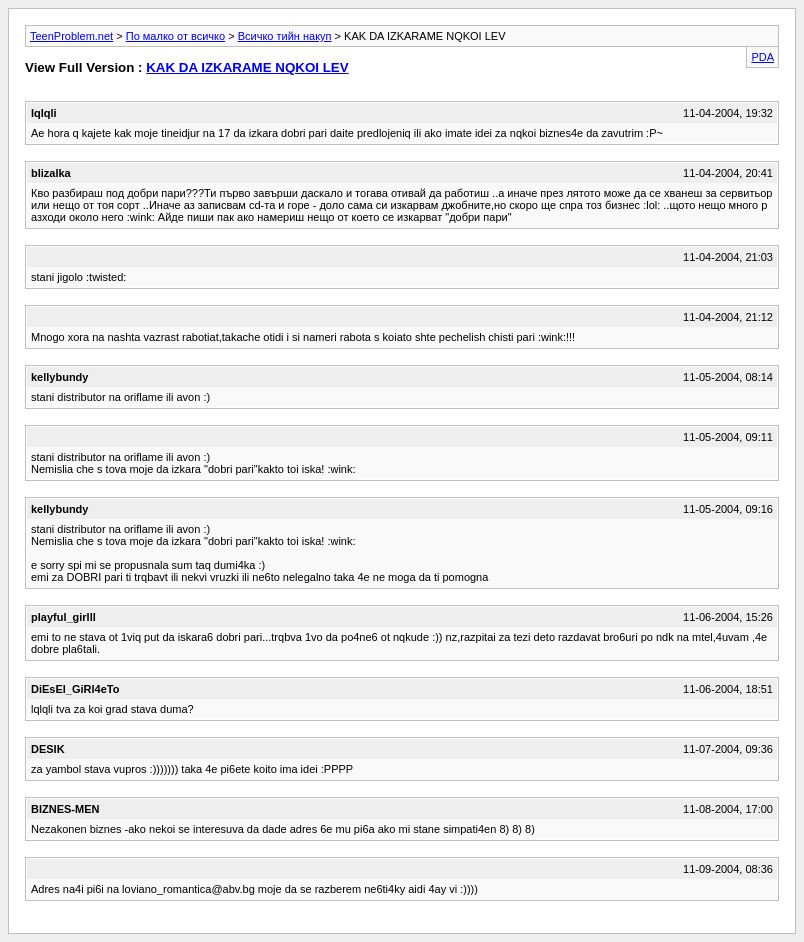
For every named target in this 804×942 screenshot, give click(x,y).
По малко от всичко (175, 36)
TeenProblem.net (71, 36)
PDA (762, 57)
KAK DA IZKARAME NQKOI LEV (247, 67)
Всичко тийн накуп (285, 36)
